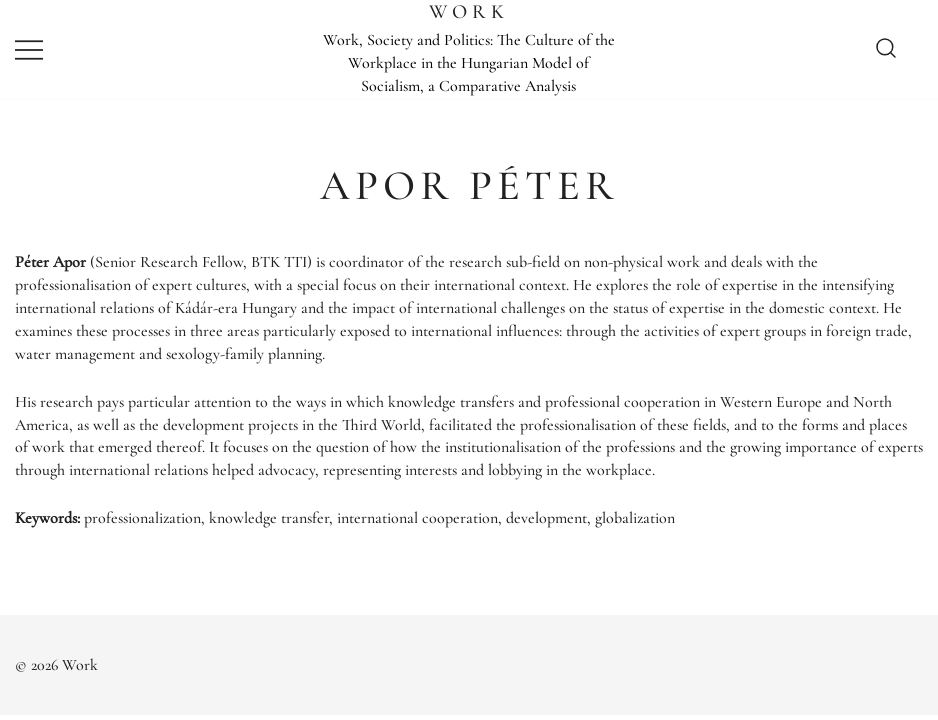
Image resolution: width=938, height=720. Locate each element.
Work (469, 12)
